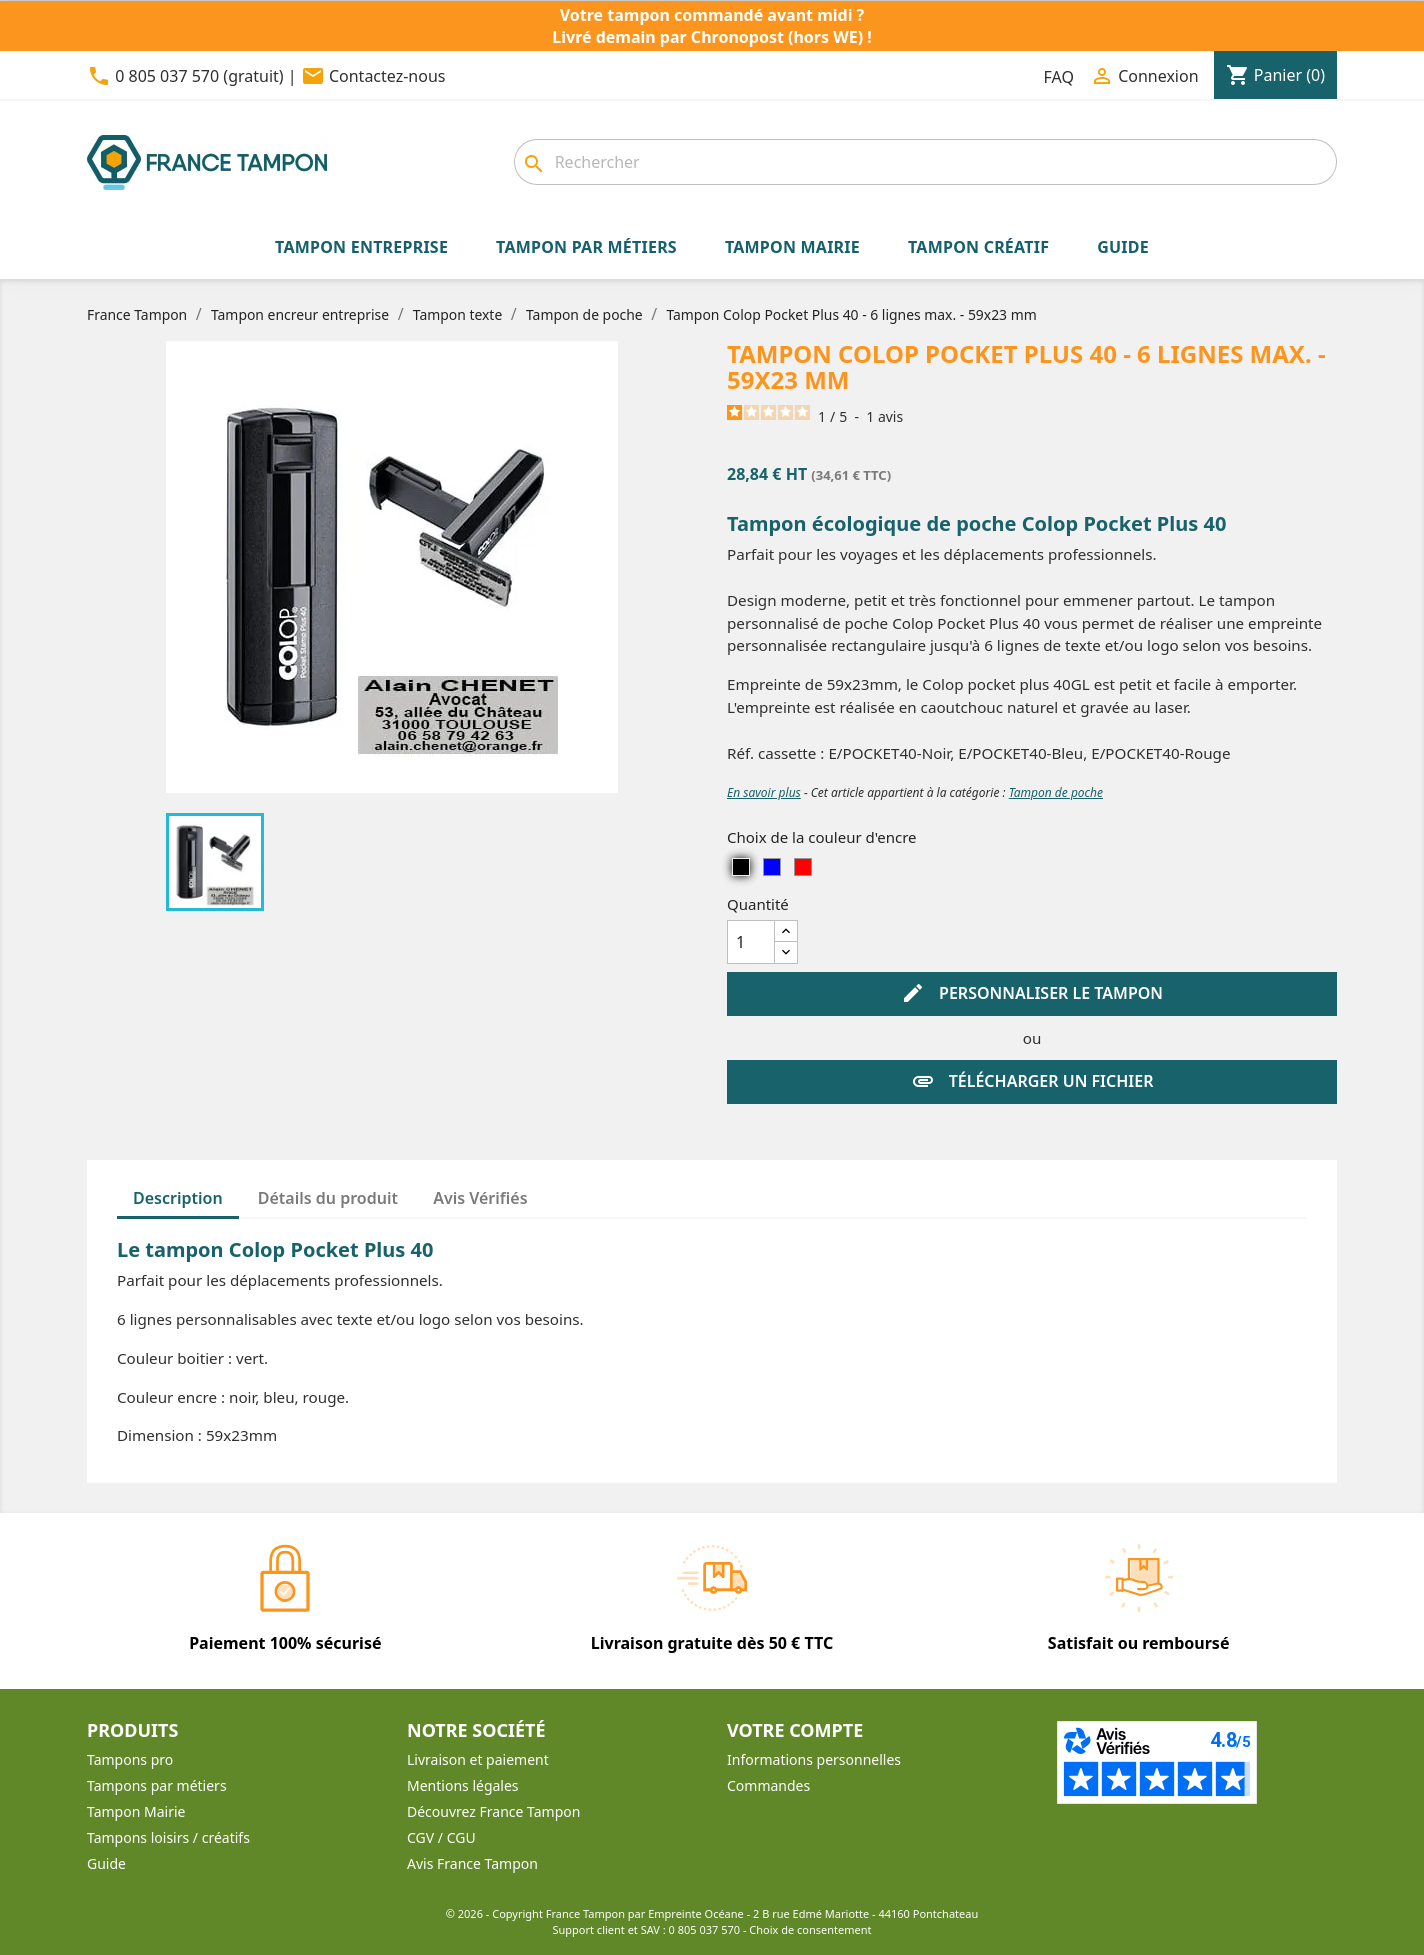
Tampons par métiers (157, 1785)
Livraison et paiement (478, 1759)
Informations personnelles (814, 1759)
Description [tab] (178, 1198)
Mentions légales (463, 1785)
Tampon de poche (1056, 792)
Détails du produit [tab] (328, 1198)
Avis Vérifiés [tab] (480, 1198)
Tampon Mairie (136, 1811)
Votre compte (795, 1730)
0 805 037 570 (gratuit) (199, 76)
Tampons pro (130, 1759)
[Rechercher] (925, 162)
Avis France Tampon (472, 1863)
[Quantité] (751, 942)
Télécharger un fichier (1032, 1082)
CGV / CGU (441, 1837)
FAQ (1059, 77)
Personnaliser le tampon (1032, 994)
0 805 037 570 (705, 1929)
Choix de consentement (810, 1929)
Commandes (768, 1785)
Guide (106, 1863)
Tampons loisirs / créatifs (168, 1837)
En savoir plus (764, 792)
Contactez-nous (387, 76)
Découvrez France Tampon (493, 1811)
